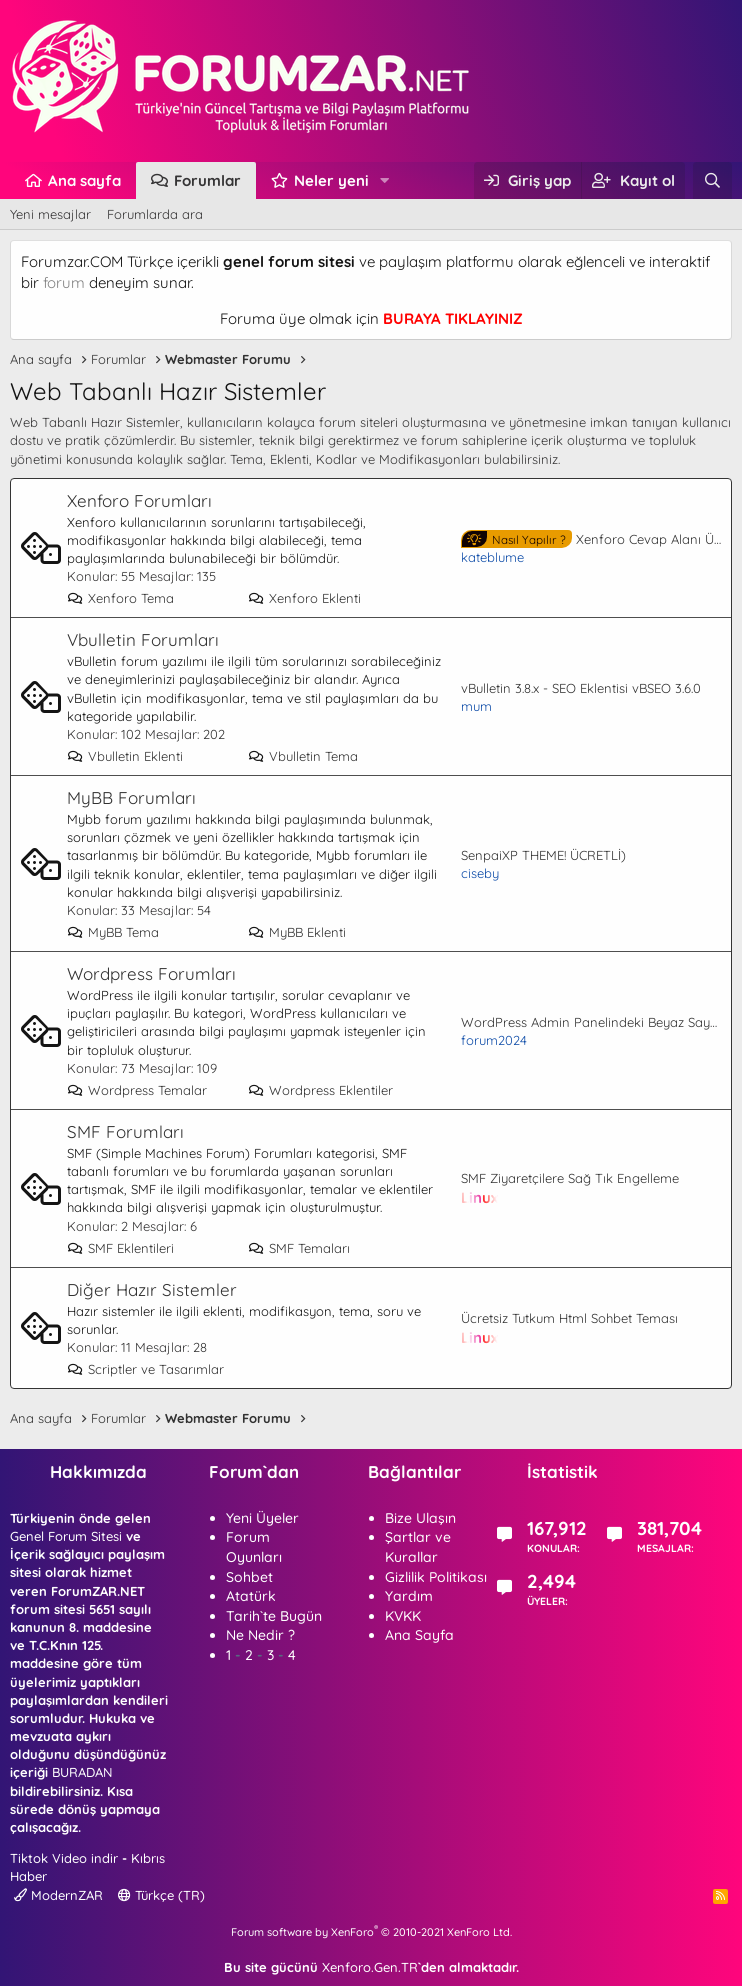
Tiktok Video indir (64, 1858)
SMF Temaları (299, 1248)
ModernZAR (58, 1895)
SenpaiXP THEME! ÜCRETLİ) (543, 855)
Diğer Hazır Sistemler (152, 1289)
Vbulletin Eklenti (125, 756)
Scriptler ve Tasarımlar (145, 1369)
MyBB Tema (113, 932)
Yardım (409, 1596)
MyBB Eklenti (297, 932)
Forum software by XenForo (371, 1932)
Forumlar (207, 180)
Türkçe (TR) (161, 1895)
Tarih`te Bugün (274, 1616)
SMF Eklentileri (120, 1248)
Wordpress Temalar (137, 1090)
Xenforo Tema (120, 598)
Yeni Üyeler (262, 1518)
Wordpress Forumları (151, 973)
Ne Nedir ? (260, 1635)
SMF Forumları (125, 1131)
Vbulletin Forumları (143, 639)
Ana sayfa (84, 180)
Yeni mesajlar (50, 214)
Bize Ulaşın (420, 1518)
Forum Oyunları (254, 1547)
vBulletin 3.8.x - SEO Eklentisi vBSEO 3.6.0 (581, 688)
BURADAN (82, 1772)
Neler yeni (331, 180)
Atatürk (251, 1596)
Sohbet (249, 1577)
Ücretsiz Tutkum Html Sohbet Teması (569, 1318)
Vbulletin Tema (303, 756)
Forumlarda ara (155, 214)
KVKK (403, 1616)
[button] (385, 180)
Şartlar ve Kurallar (418, 1547)
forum (64, 282)
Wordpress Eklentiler (320, 1090)
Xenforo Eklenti (304, 598)
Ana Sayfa (419, 1635)
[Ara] (712, 180)
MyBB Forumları (131, 797)
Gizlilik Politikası (436, 1577)
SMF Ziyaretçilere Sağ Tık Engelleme (570, 1178)
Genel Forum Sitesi (66, 1536)
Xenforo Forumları (139, 500)
